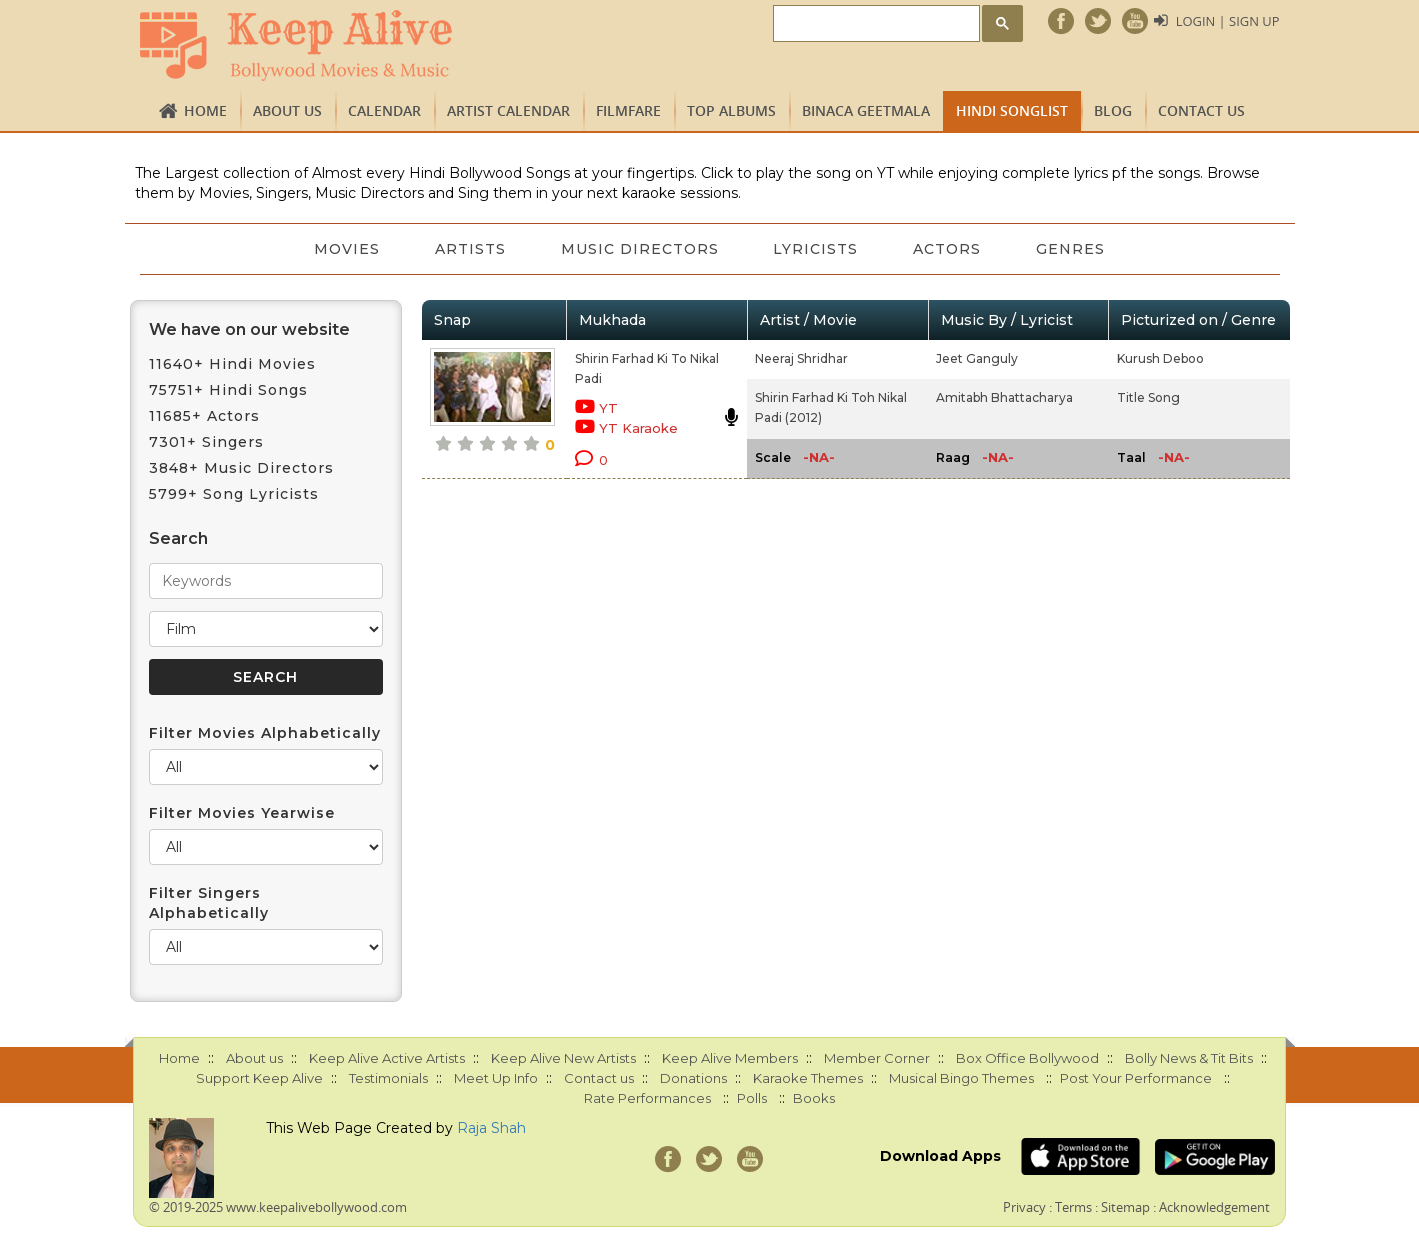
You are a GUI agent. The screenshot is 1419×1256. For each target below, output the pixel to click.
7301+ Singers (206, 442)
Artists (468, 249)
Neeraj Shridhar (801, 358)
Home (205, 110)
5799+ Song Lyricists (234, 494)
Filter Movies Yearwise (242, 813)
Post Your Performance (1136, 1078)
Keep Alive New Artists (563, 1058)
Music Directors (639, 249)
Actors (949, 249)
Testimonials (388, 1078)
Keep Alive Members (730, 1058)
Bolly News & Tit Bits (1189, 1058)
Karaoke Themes (808, 1078)
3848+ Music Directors (241, 468)
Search (178, 538)
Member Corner (877, 1058)
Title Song (1148, 397)
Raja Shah (491, 1128)
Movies (344, 249)
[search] (873, 24)
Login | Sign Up (1227, 21)
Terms (1073, 1207)
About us (287, 110)
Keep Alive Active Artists (387, 1058)
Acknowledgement (1214, 1207)
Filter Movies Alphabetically (265, 733)
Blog (1113, 110)
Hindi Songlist (1012, 110)
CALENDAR (384, 110)
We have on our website (249, 329)
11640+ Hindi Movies (232, 364)
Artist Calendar (508, 110)
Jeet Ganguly (977, 358)
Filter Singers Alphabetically (209, 903)
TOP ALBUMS (731, 110)
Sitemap (1125, 1207)
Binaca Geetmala (866, 110)
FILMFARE (628, 110)
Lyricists (816, 249)
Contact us (1201, 110)
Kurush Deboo (1160, 358)
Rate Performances (647, 1098)
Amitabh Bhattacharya (1004, 397)
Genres (1073, 249)
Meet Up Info (496, 1078)
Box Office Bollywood (1027, 1058)
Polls (752, 1098)
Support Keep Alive (259, 1078)
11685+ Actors (204, 416)
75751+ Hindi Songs (228, 390)
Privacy (1024, 1207)
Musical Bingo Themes (961, 1078)
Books (814, 1098)
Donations (693, 1078)
